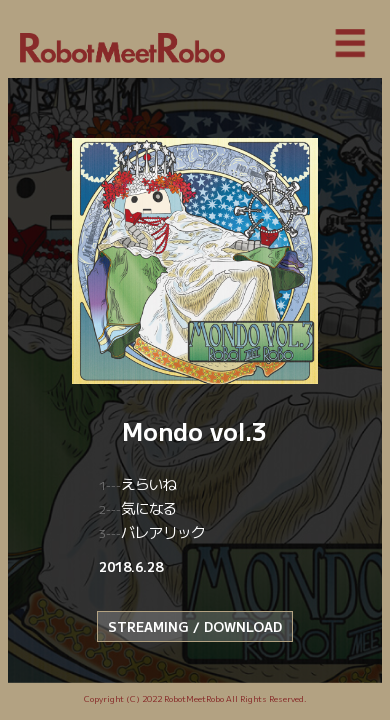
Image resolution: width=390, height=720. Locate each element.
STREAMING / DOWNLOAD (195, 626)
